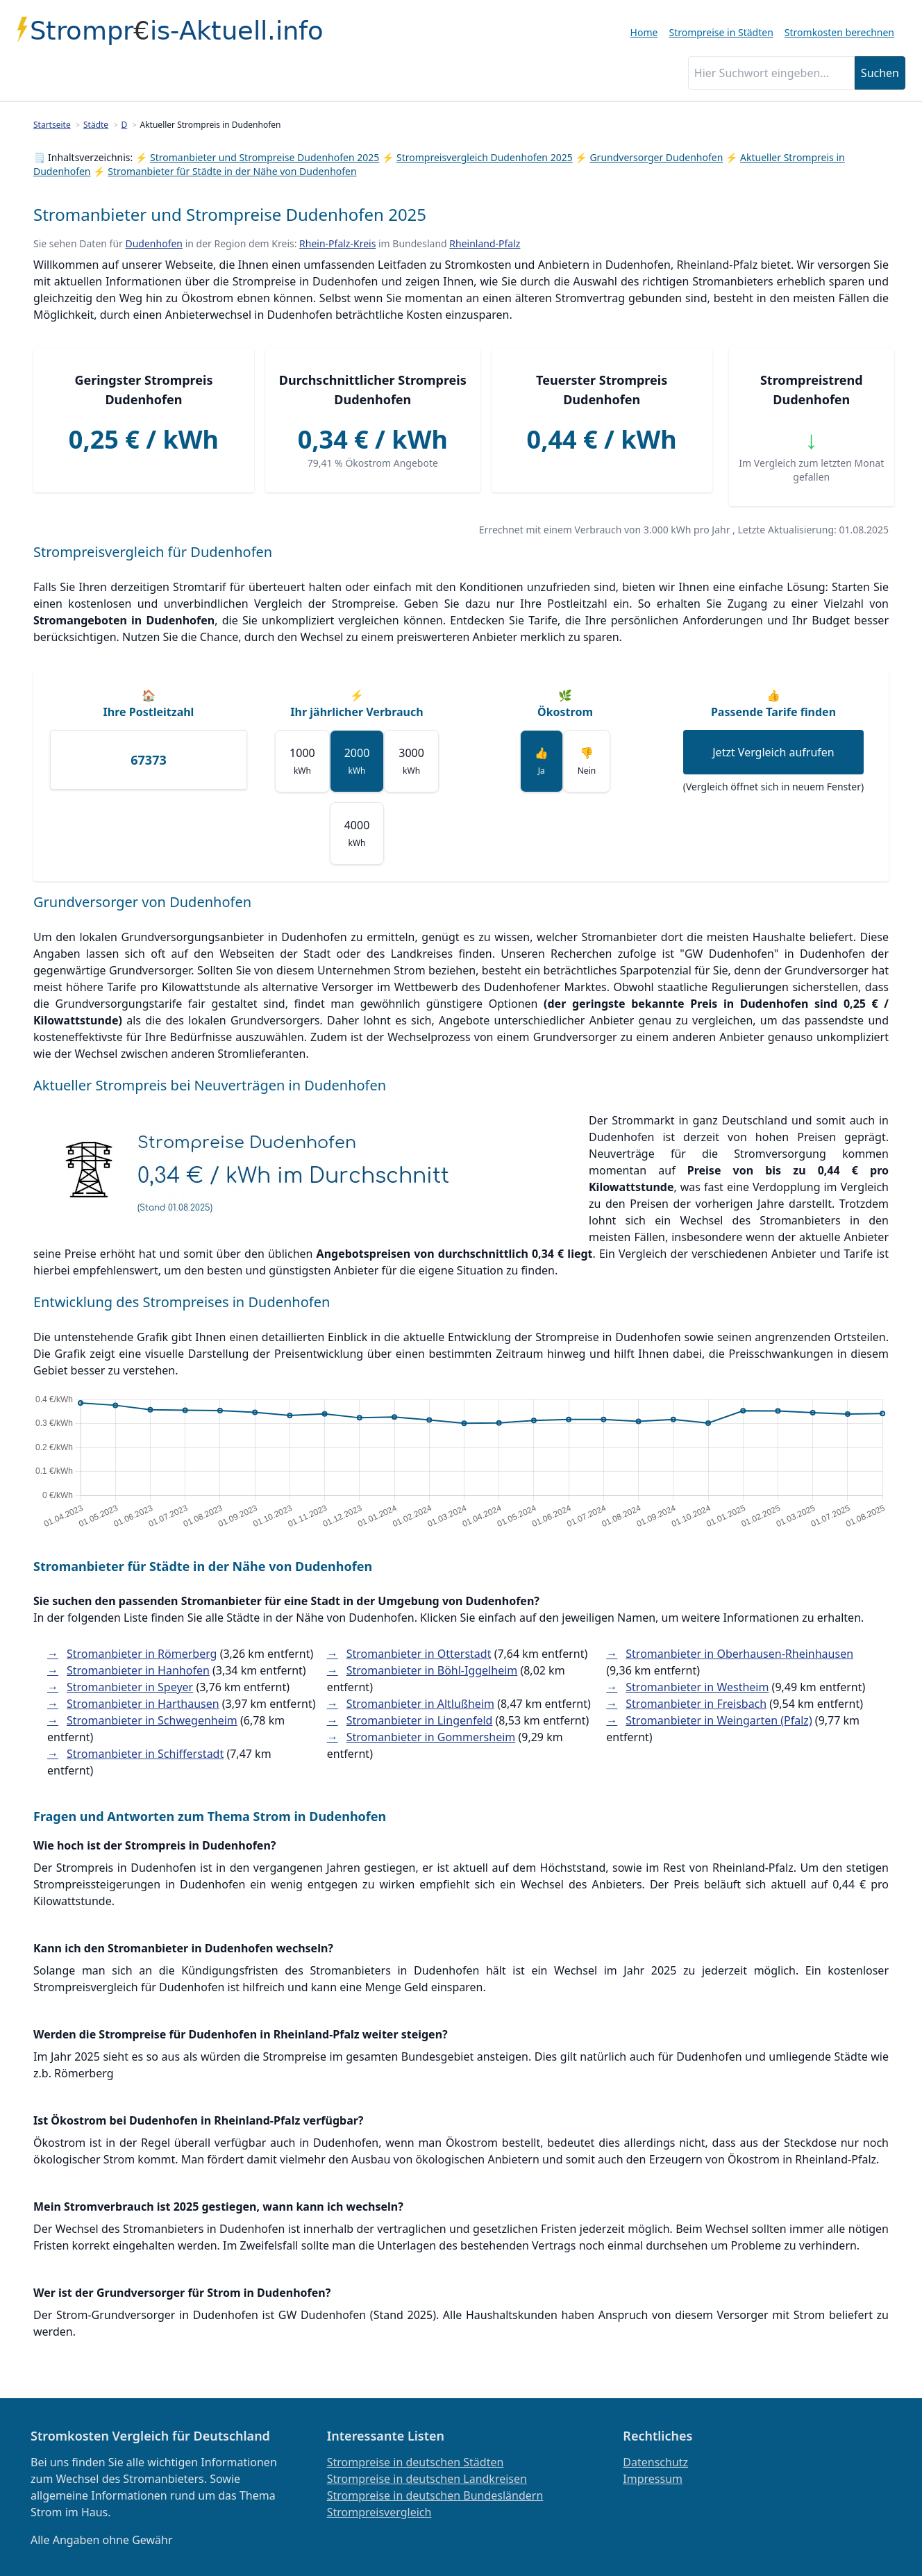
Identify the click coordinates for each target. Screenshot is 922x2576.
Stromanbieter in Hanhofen (138, 1670)
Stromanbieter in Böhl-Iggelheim (432, 1670)
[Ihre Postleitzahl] (148, 760)
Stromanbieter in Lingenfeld (419, 1720)
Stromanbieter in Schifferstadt (145, 1753)
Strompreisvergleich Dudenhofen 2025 (484, 157)
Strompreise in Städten (721, 32)
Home (644, 32)
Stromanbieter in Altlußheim (420, 1703)
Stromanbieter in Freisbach (696, 1703)
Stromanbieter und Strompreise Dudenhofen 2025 (264, 157)
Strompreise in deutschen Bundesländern (435, 2495)
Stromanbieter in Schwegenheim (152, 1720)
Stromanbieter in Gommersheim (431, 1737)
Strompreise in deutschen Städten (415, 2462)
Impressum (652, 2478)
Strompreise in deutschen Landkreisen (427, 2478)
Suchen (880, 73)
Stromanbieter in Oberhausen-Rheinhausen (739, 1653)
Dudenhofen (154, 243)
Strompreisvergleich (379, 2512)
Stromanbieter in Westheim (697, 1687)
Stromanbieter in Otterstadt (419, 1653)
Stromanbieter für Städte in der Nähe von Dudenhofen (232, 171)
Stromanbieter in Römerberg (142, 1653)
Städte (95, 125)
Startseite (52, 125)
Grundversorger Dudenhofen (656, 157)
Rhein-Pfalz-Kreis (337, 243)
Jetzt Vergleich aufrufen (773, 752)
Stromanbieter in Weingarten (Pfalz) (719, 1720)
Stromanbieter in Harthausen (143, 1703)
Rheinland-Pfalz (484, 243)
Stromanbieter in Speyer (130, 1687)
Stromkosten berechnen (839, 32)
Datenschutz (655, 2462)
